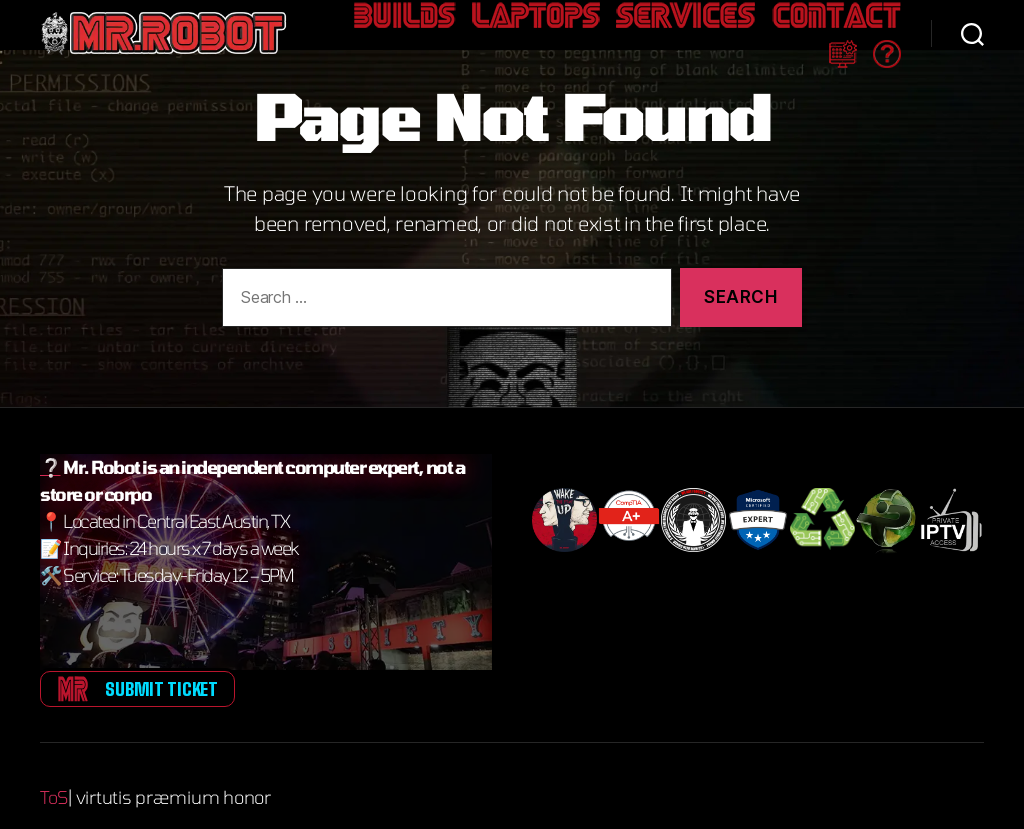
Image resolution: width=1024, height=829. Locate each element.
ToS (54, 775)
